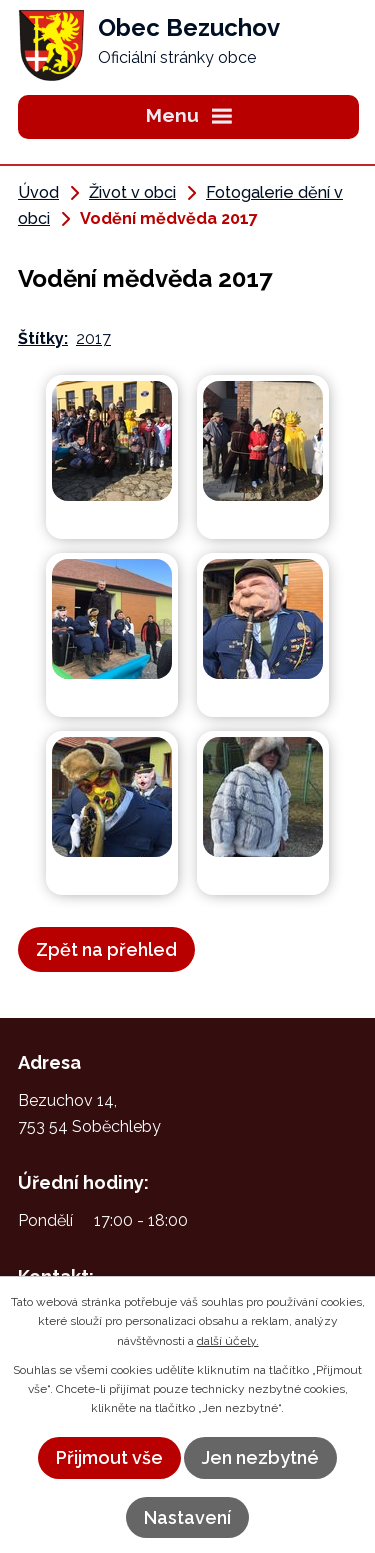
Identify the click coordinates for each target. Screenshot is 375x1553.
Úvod (38, 192)
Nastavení (187, 1517)
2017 (93, 338)
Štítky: (43, 338)
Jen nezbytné (260, 1457)
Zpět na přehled (106, 949)
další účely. (228, 1341)
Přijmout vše (109, 1457)
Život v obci (132, 192)
